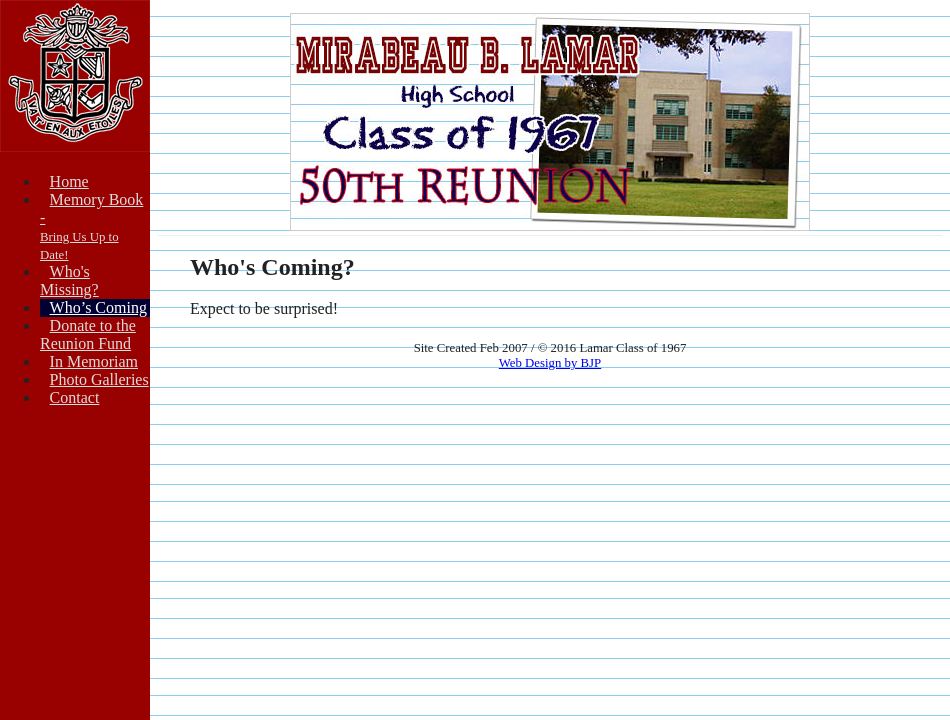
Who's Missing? (69, 280)
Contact (75, 397)
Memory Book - (91, 226)
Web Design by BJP (550, 363)
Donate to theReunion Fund (88, 334)
